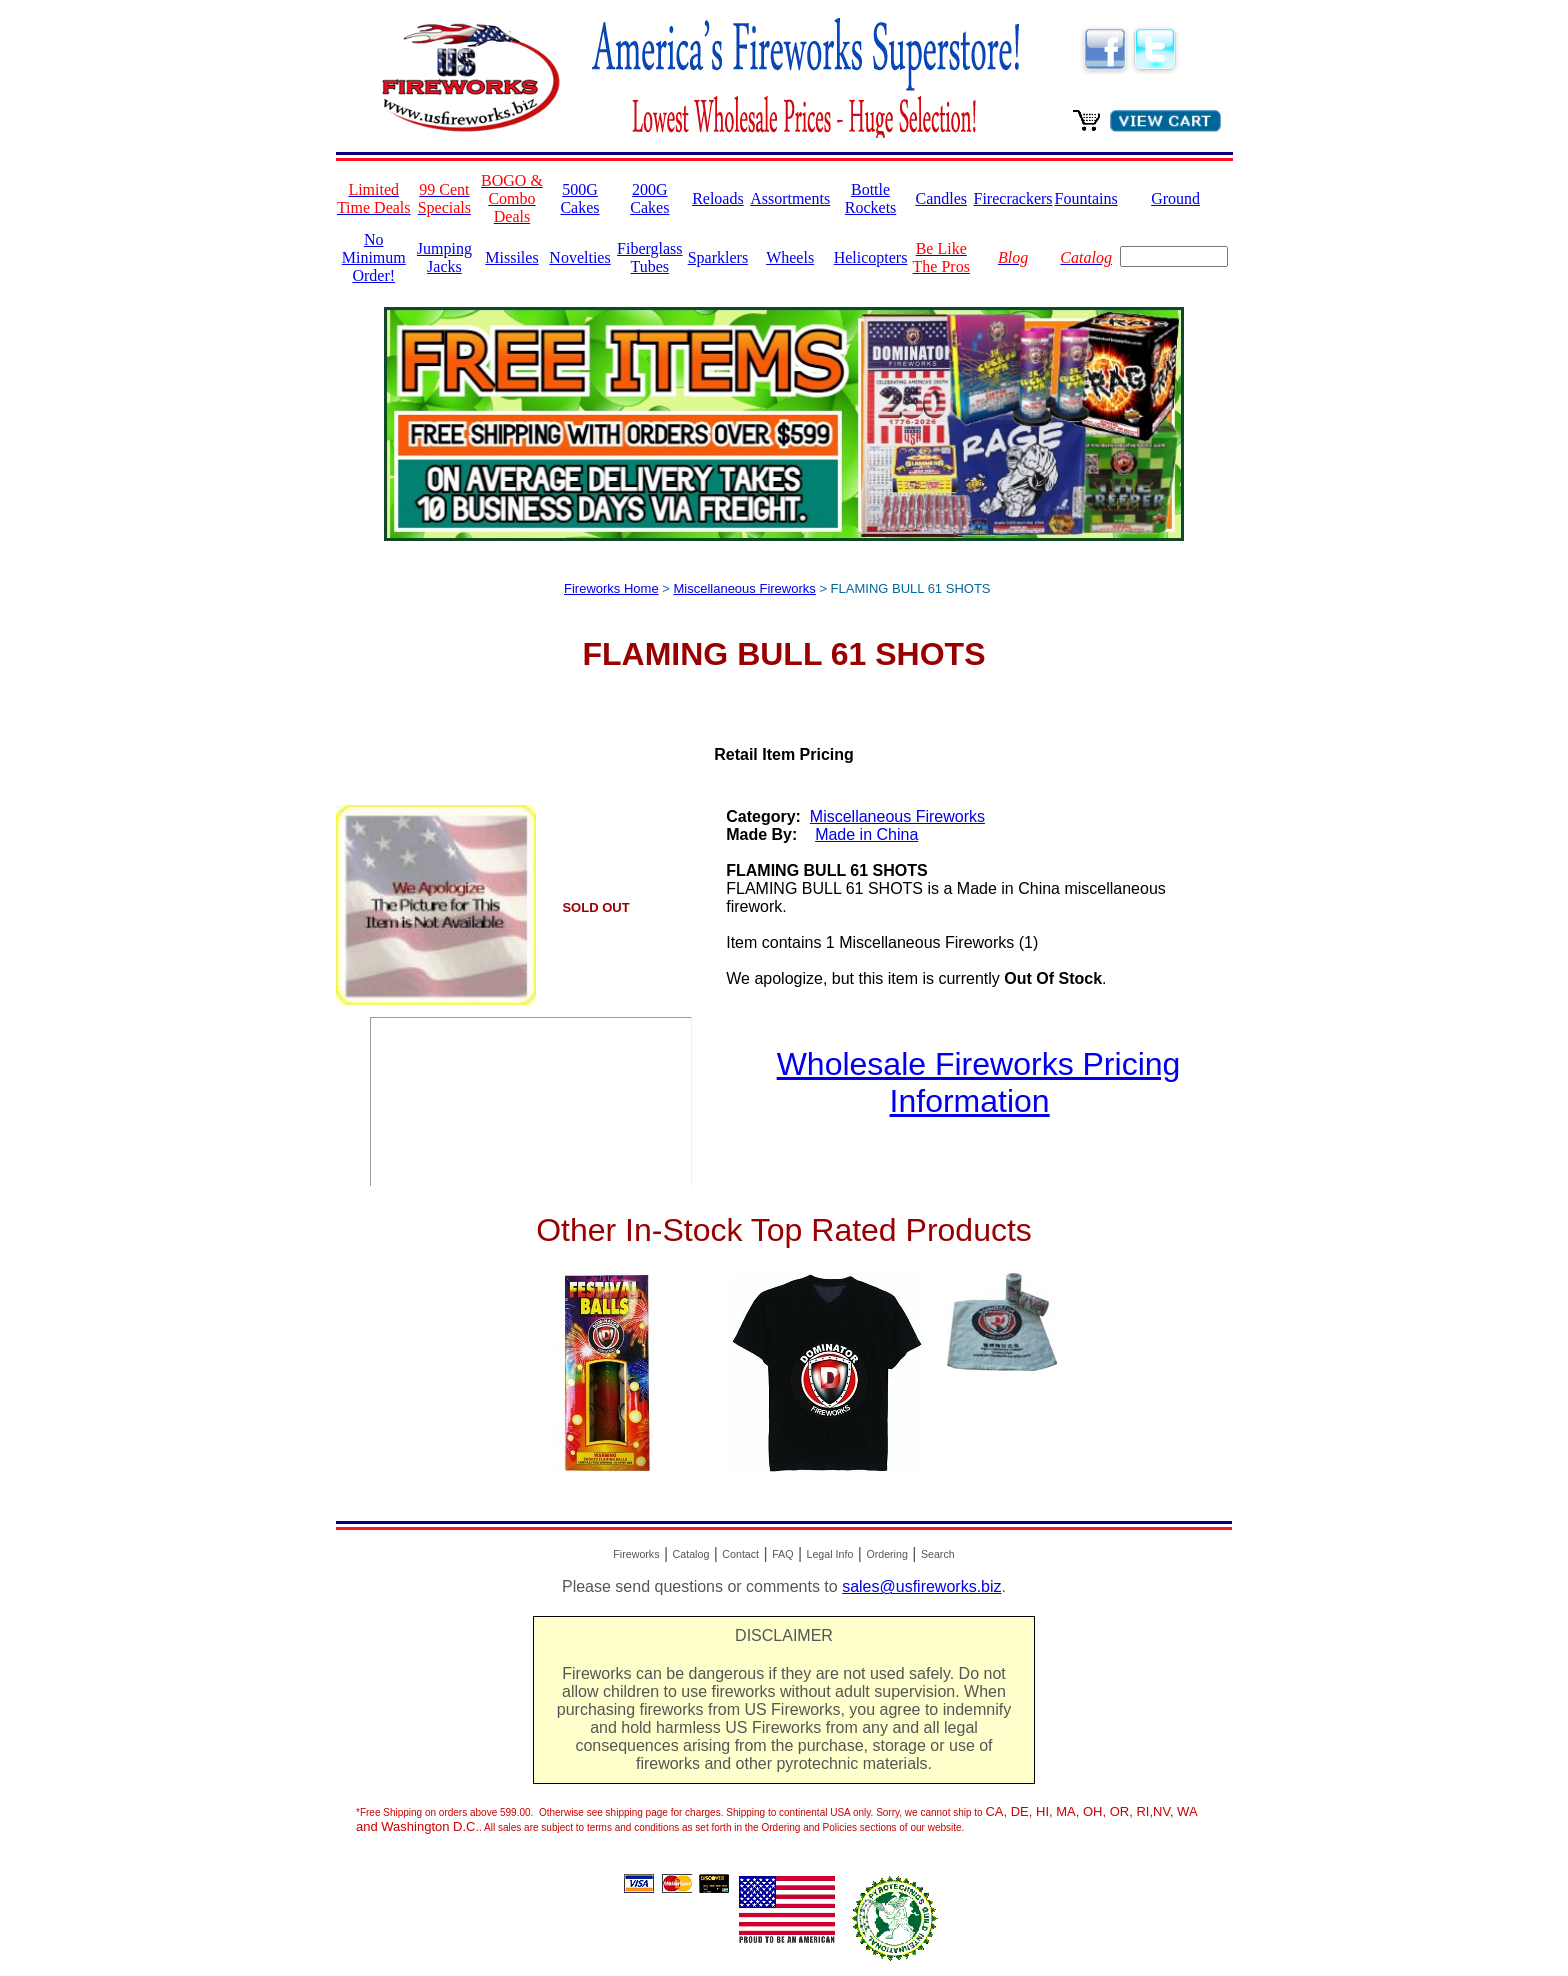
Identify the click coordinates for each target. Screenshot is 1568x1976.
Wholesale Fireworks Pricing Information (979, 1082)
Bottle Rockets (871, 198)
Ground (1175, 198)
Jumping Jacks (444, 257)
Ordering (886, 1554)
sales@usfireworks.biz (921, 1586)
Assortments (790, 198)
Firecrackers (1013, 198)
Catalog (691, 1554)
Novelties (579, 257)
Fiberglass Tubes (649, 257)
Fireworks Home (611, 588)
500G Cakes (579, 198)
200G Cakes (649, 198)
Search (938, 1554)
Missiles (511, 257)
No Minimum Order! (374, 257)
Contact (740, 1554)
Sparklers (718, 257)
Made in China (866, 834)
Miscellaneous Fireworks (744, 588)
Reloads (718, 198)
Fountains (1086, 198)
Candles (941, 198)
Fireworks (636, 1554)
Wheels (790, 257)
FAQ (782, 1554)
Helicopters (871, 257)
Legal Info (830, 1554)
